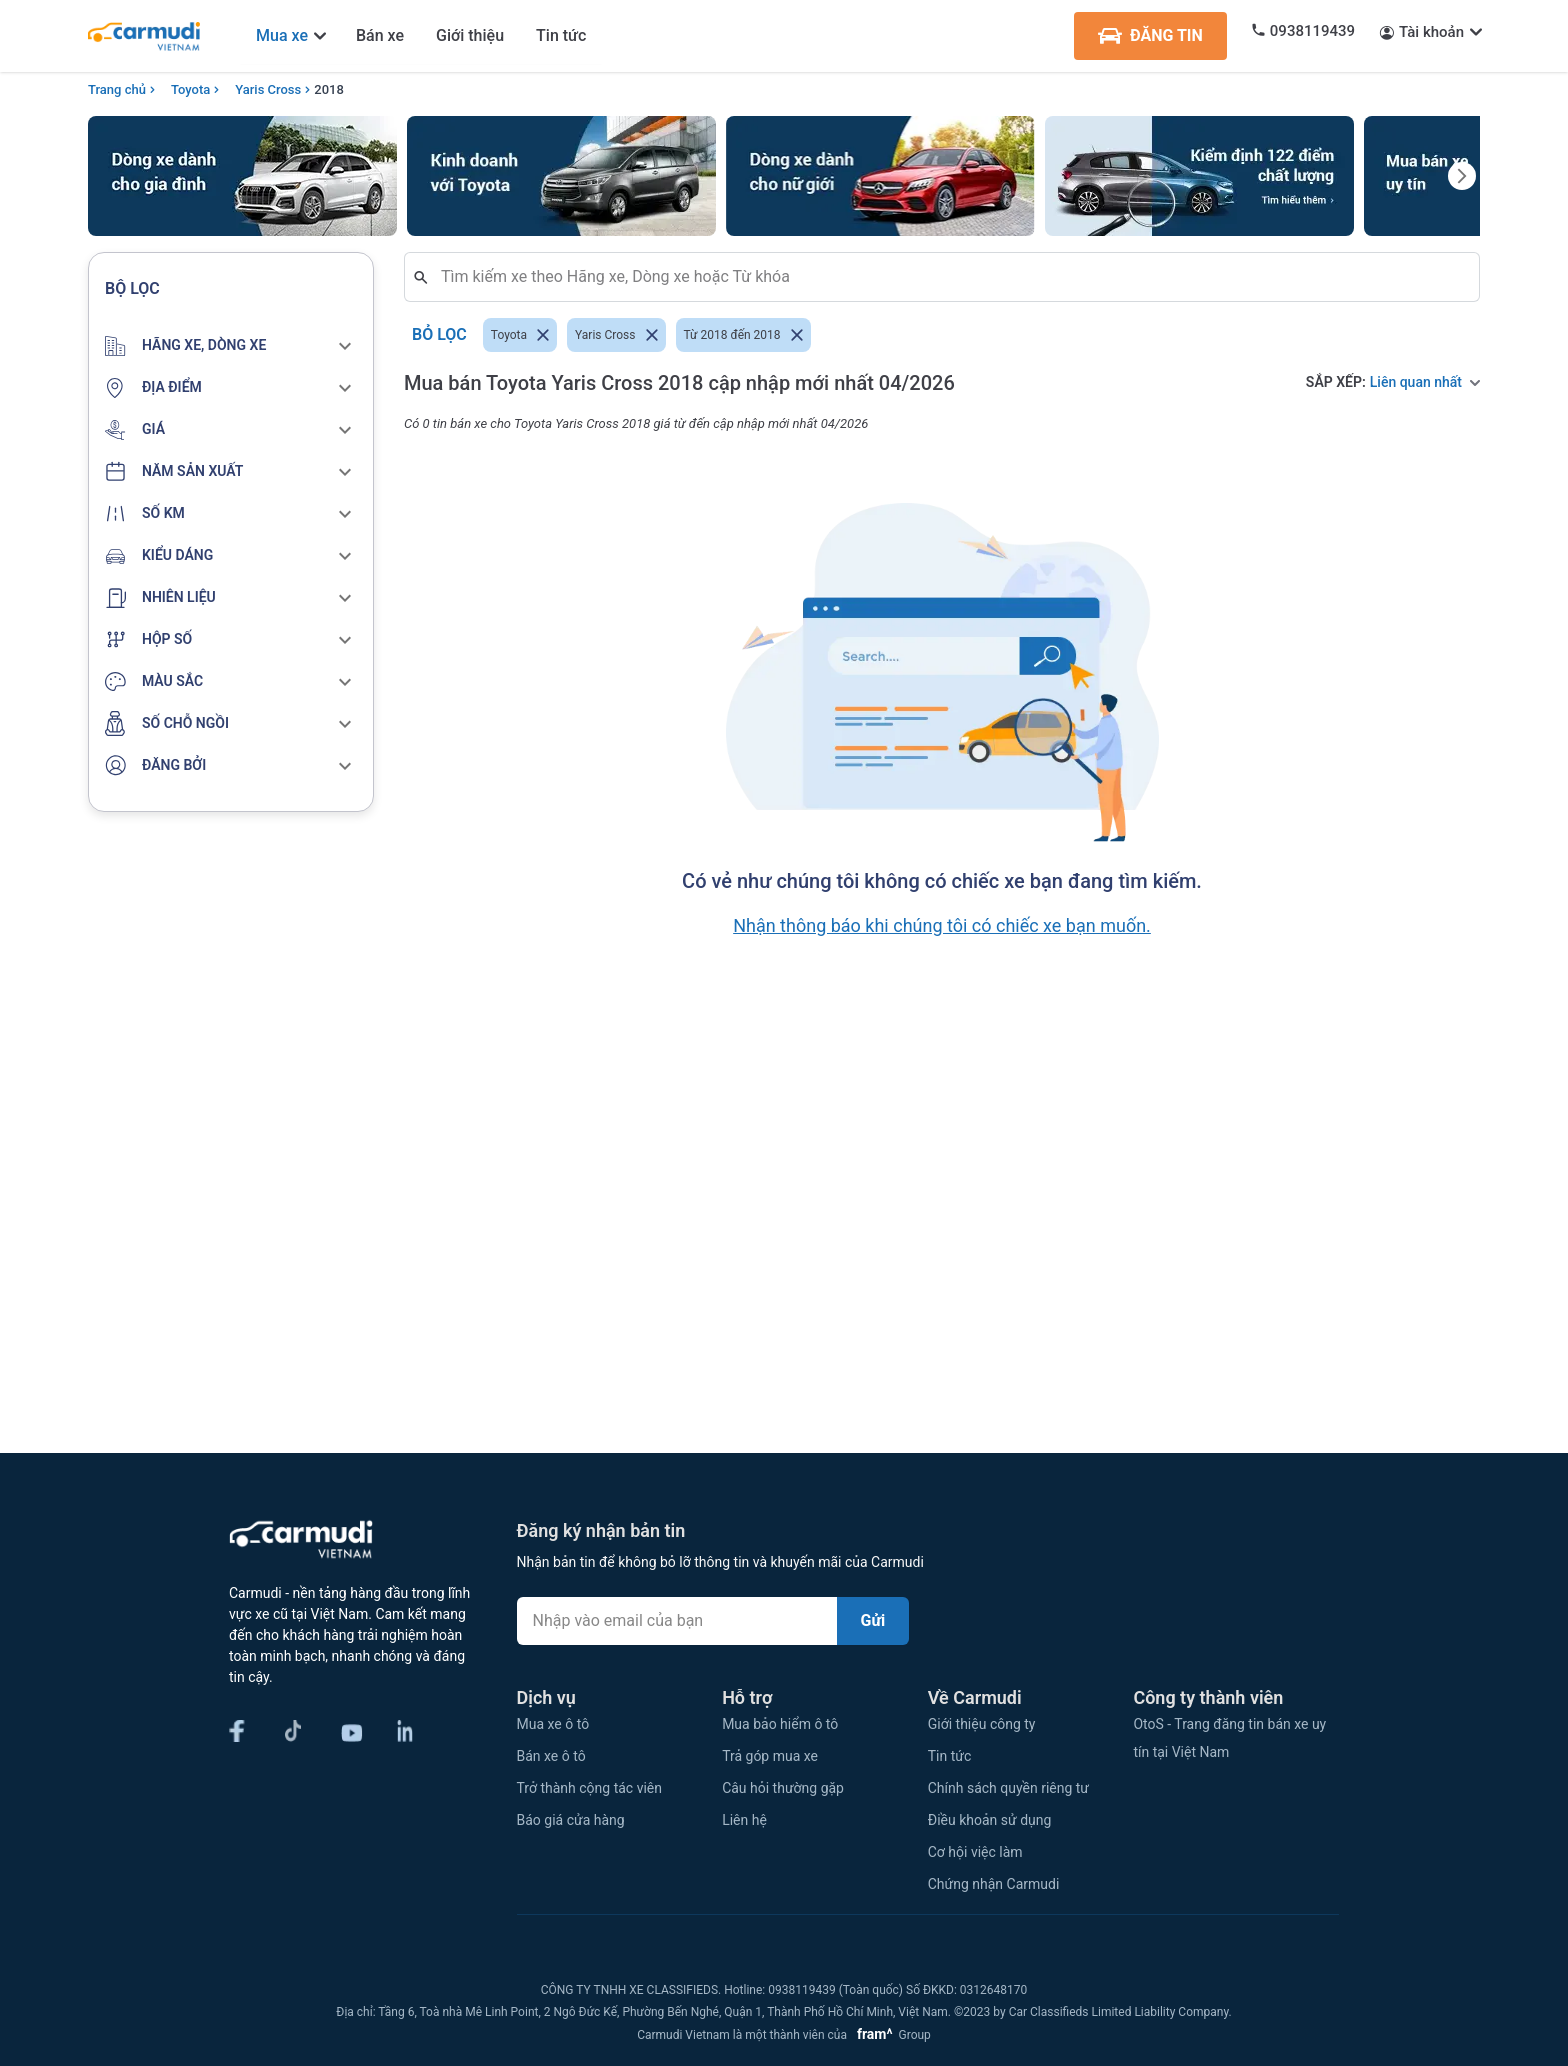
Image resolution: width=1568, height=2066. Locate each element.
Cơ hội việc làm (975, 1852)
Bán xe (380, 35)
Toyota (190, 89)
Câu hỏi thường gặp (783, 1788)
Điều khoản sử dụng (990, 1820)
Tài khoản (1431, 32)
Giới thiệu (470, 35)
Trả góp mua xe (770, 1756)
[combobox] (950, 277)
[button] (231, 346)
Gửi (873, 1620)
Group (890, 2035)
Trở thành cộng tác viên (589, 1788)
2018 (329, 89)
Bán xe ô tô (551, 1756)
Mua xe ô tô (553, 1724)
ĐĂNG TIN (1150, 36)
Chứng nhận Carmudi (994, 1884)
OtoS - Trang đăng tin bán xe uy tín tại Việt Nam (1229, 1738)
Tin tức (561, 35)
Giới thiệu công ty (982, 1724)
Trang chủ (117, 89)
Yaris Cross (268, 89)
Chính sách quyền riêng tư (1008, 1788)
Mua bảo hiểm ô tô (780, 1724)
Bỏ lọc (439, 335)
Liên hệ (744, 1820)
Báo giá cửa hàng (571, 1820)
